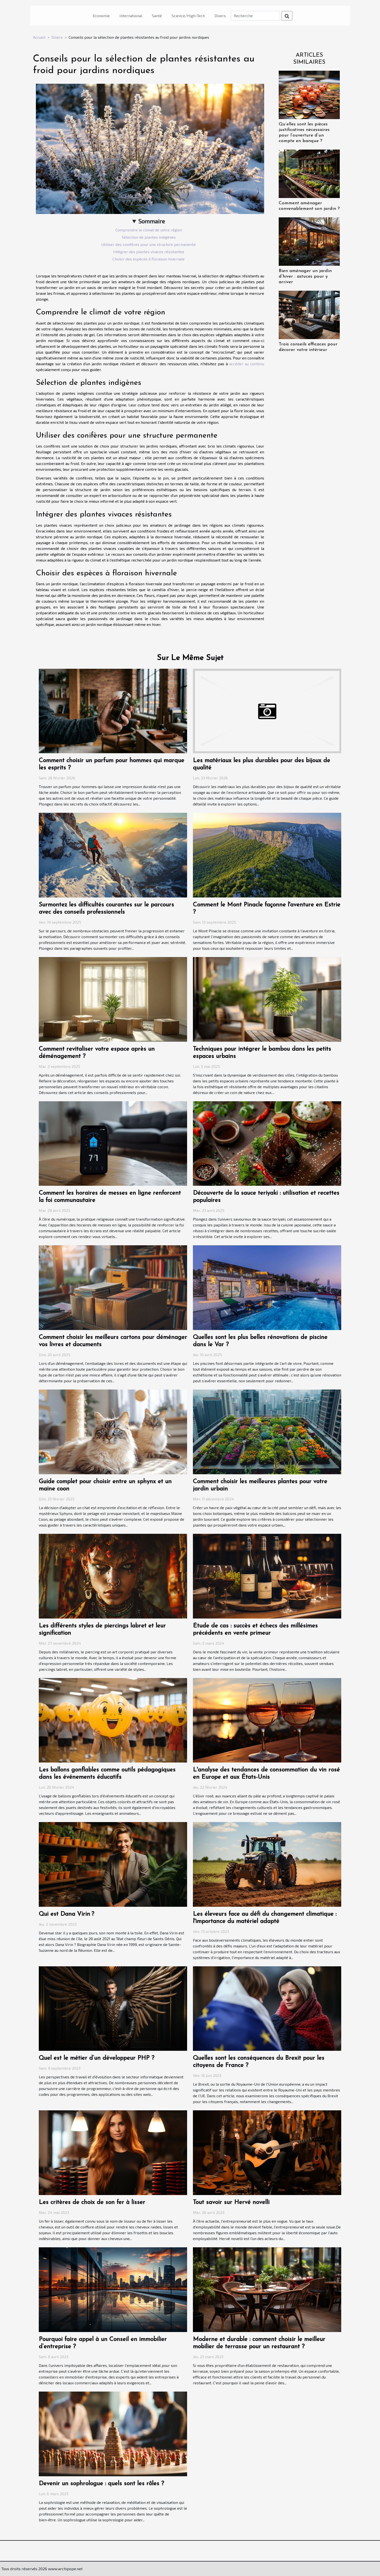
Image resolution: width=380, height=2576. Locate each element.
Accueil (39, 37)
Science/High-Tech (188, 15)
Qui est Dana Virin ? (66, 1914)
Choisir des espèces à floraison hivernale (148, 259)
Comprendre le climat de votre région (148, 230)
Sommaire (151, 221)
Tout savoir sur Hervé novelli (231, 2202)
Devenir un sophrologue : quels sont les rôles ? (101, 2484)
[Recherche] (255, 16)
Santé (157, 15)
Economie (101, 15)
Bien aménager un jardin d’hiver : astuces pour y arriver (305, 276)
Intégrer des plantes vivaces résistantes (148, 251)
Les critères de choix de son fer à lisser (92, 2202)
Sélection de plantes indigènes (149, 237)
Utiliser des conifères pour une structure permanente (148, 244)
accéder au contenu (246, 363)
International (130, 15)
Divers (220, 15)
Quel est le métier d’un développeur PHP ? (96, 2058)
